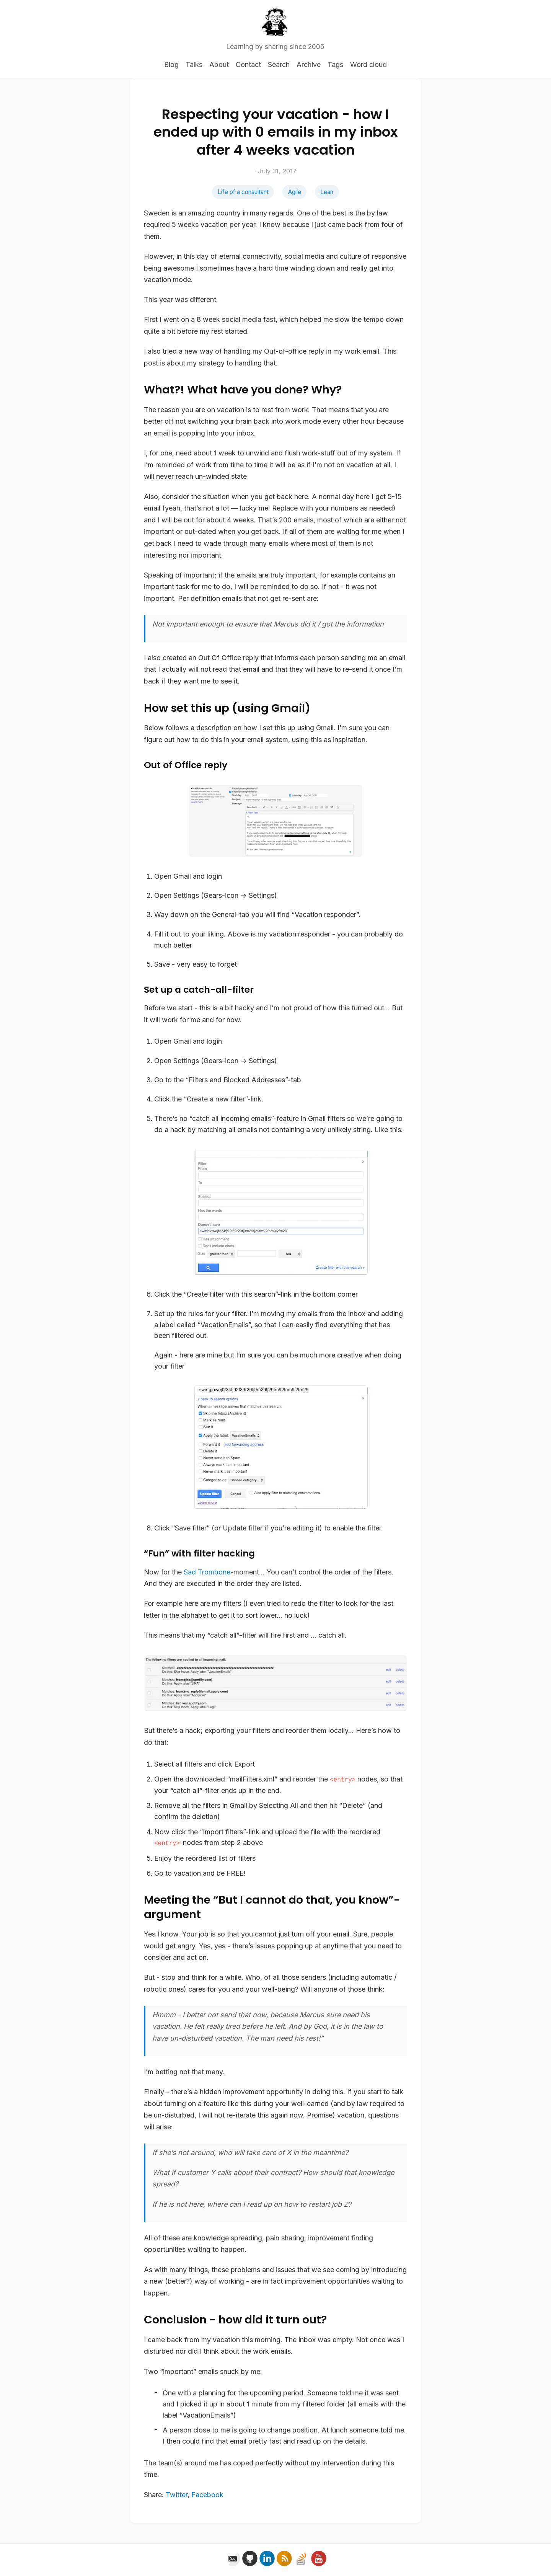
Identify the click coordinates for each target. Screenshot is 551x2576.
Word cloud (368, 64)
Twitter (176, 2495)
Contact (248, 64)
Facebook (207, 2495)
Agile (294, 192)
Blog (171, 64)
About (219, 64)
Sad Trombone (207, 1572)
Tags (335, 64)
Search (279, 64)
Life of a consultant (243, 192)
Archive (309, 64)
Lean (326, 192)
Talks (194, 64)
